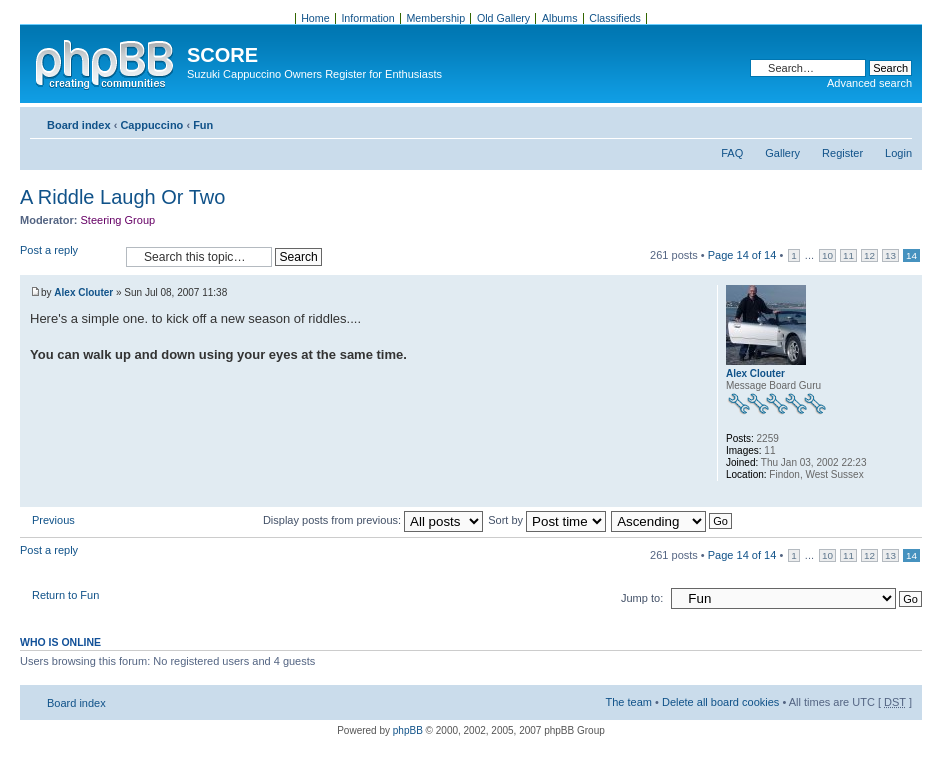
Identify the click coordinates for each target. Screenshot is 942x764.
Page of (742, 255)
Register (842, 153)
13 (890, 255)
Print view (867, 121)
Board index (79, 125)
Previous (53, 520)
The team (629, 702)
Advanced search (869, 83)
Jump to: (642, 598)
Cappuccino (151, 125)
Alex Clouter (83, 292)
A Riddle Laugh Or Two (122, 197)
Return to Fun (65, 595)
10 (827, 255)
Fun (203, 125)
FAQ (732, 153)
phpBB (408, 730)
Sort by (547, 520)
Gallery (782, 153)
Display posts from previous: (373, 520)
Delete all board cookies (720, 702)
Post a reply (68, 256)
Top (906, 496)
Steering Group (118, 220)
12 (869, 255)
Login (898, 153)
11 (848, 255)
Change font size (897, 121)
